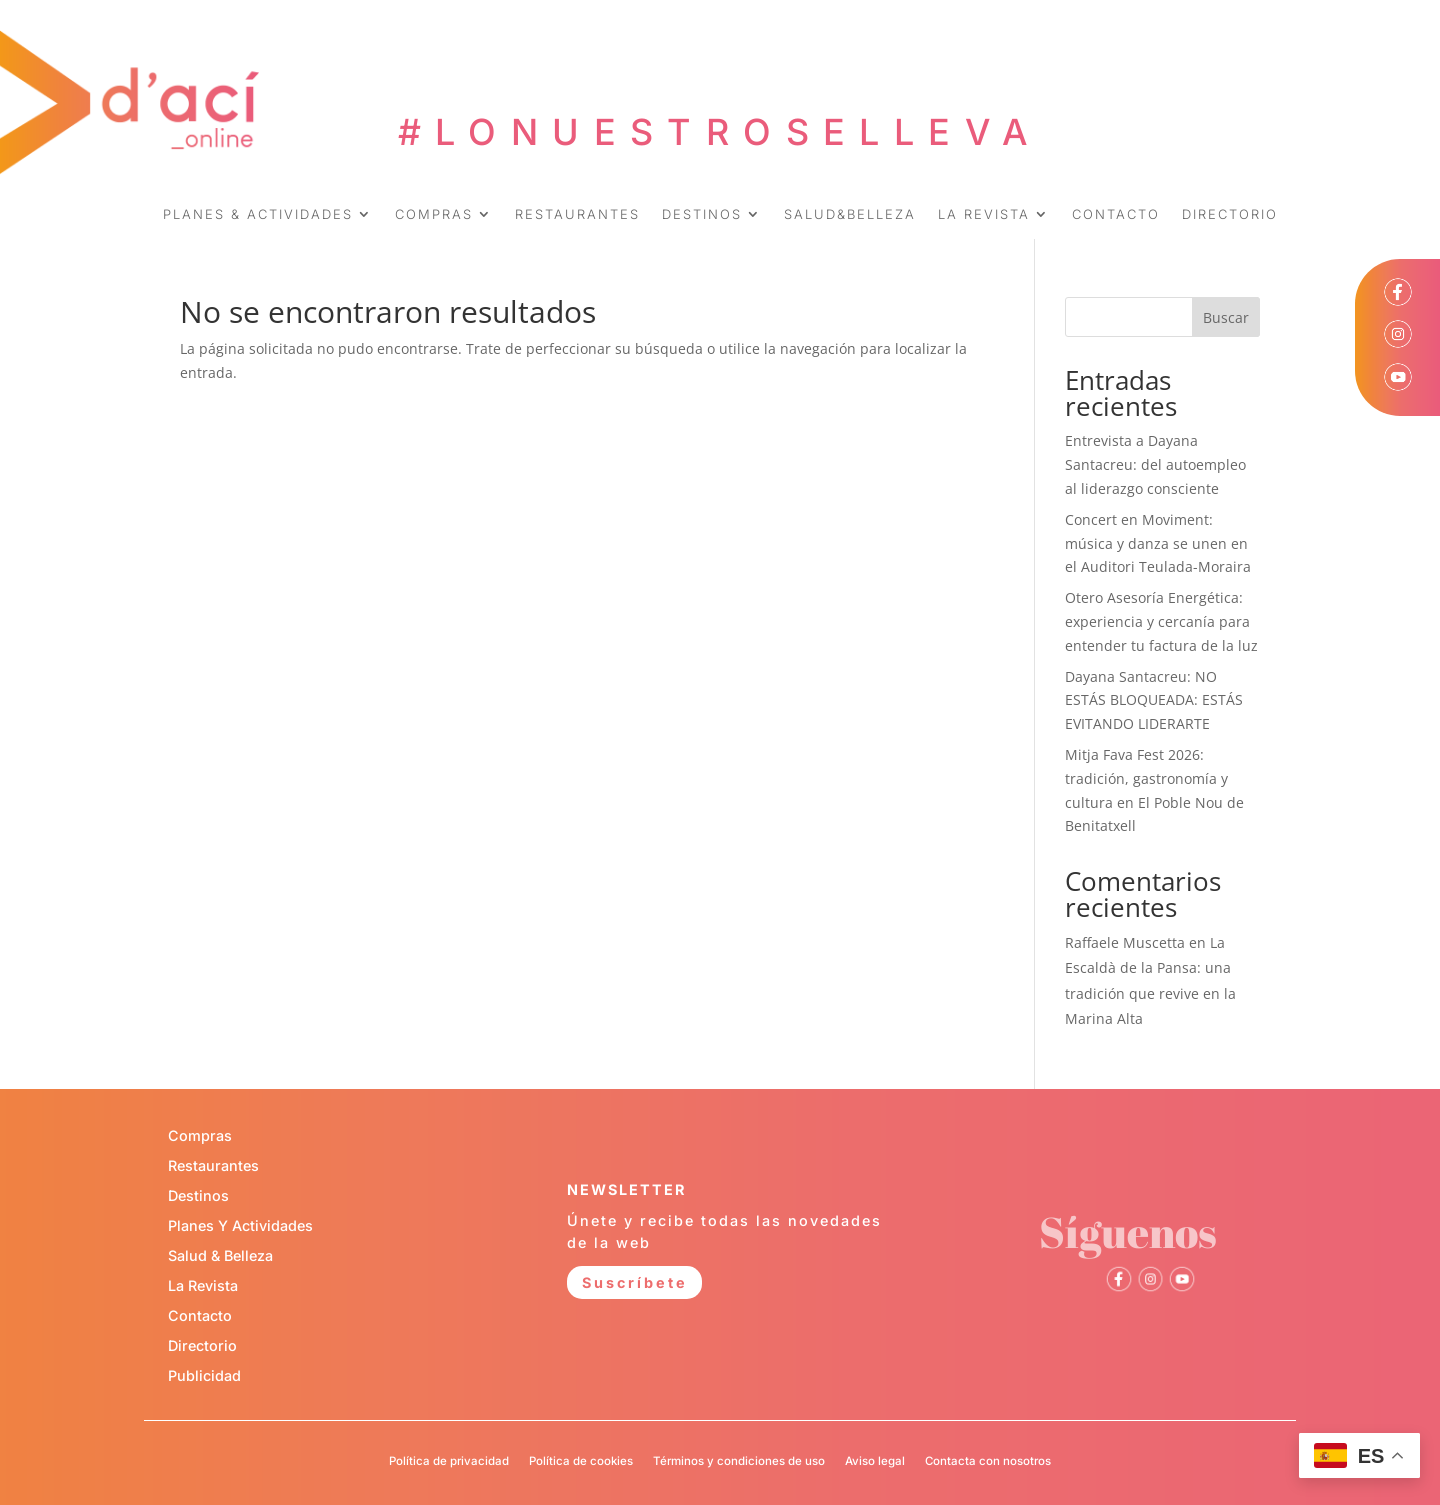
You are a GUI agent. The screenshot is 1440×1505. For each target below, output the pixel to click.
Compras (200, 1135)
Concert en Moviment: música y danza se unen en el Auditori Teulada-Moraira (1158, 543)
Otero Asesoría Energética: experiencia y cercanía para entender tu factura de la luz (1161, 621)
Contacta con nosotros (988, 1461)
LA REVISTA (984, 214)
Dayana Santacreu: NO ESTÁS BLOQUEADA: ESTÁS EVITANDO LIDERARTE (1154, 700)
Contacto (200, 1315)
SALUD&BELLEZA (850, 214)
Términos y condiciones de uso (739, 1461)
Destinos (198, 1195)
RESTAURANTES (577, 214)
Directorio (202, 1345)
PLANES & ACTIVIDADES (258, 214)
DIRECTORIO (1230, 214)
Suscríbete (635, 1282)
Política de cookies (581, 1461)
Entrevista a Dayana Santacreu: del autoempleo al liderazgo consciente (1155, 464)
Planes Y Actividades (240, 1225)
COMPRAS (434, 214)
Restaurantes (213, 1165)
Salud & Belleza (220, 1255)
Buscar (1226, 317)
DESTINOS (702, 214)
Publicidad (204, 1375)
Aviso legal (875, 1461)
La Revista (203, 1285)
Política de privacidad (449, 1461)
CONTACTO (1116, 214)
